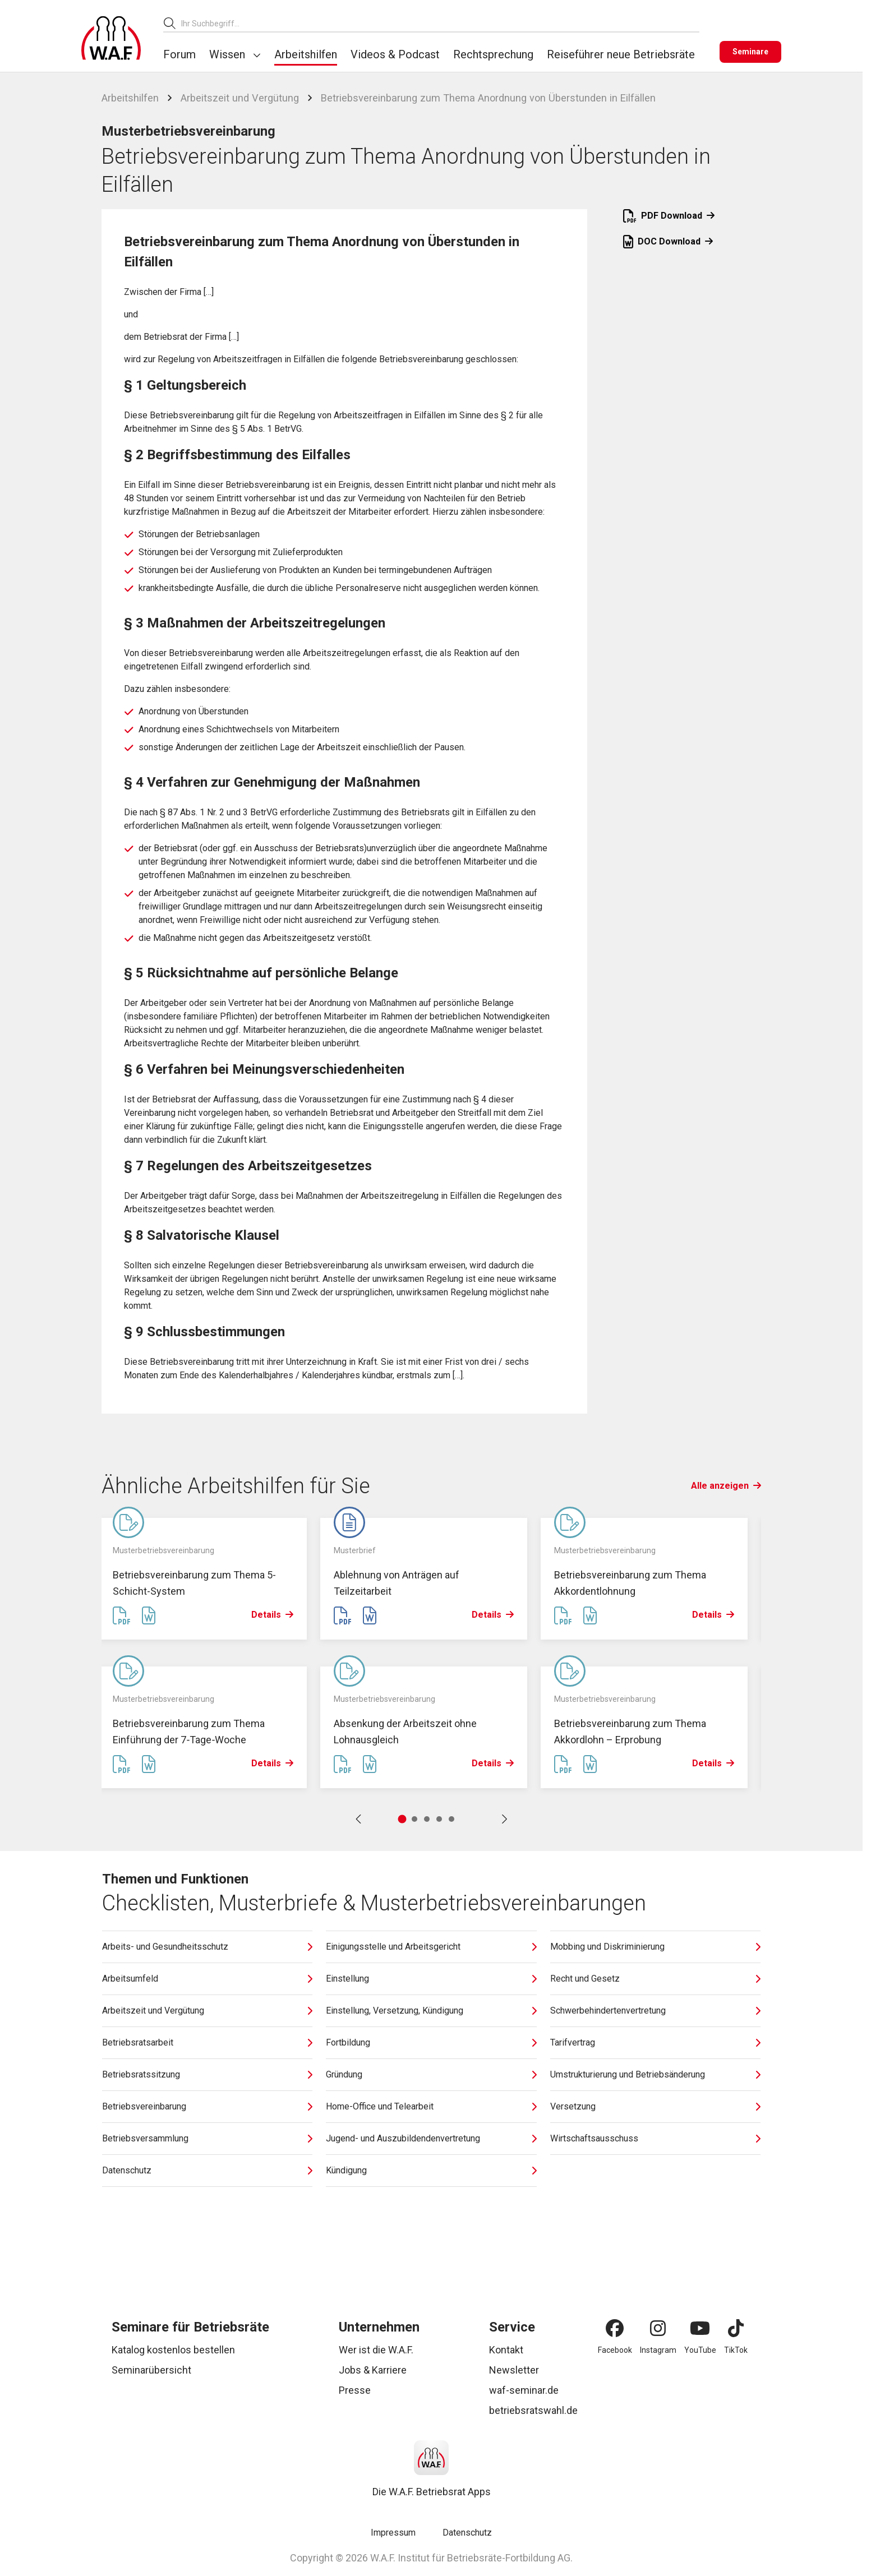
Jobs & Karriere (373, 2370)
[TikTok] (736, 2328)
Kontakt (506, 2350)
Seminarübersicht (151, 2370)
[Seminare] (750, 52)
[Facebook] (614, 2328)
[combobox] (440, 23)
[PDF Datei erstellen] (122, 1616)
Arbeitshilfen (305, 54)
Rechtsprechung (493, 54)
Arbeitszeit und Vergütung (240, 98)
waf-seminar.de (524, 2390)
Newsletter (514, 2370)
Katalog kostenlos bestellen (173, 2350)
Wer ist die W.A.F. (376, 2350)
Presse (355, 2390)
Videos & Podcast (395, 54)
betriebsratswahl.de (533, 2410)
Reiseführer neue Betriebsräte (621, 54)
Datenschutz (467, 2532)
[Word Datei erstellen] (149, 1616)
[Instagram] (658, 2328)
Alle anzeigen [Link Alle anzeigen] (726, 1485)
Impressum (393, 2532)
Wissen (227, 54)
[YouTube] (700, 2328)
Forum (179, 54)
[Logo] (111, 38)
